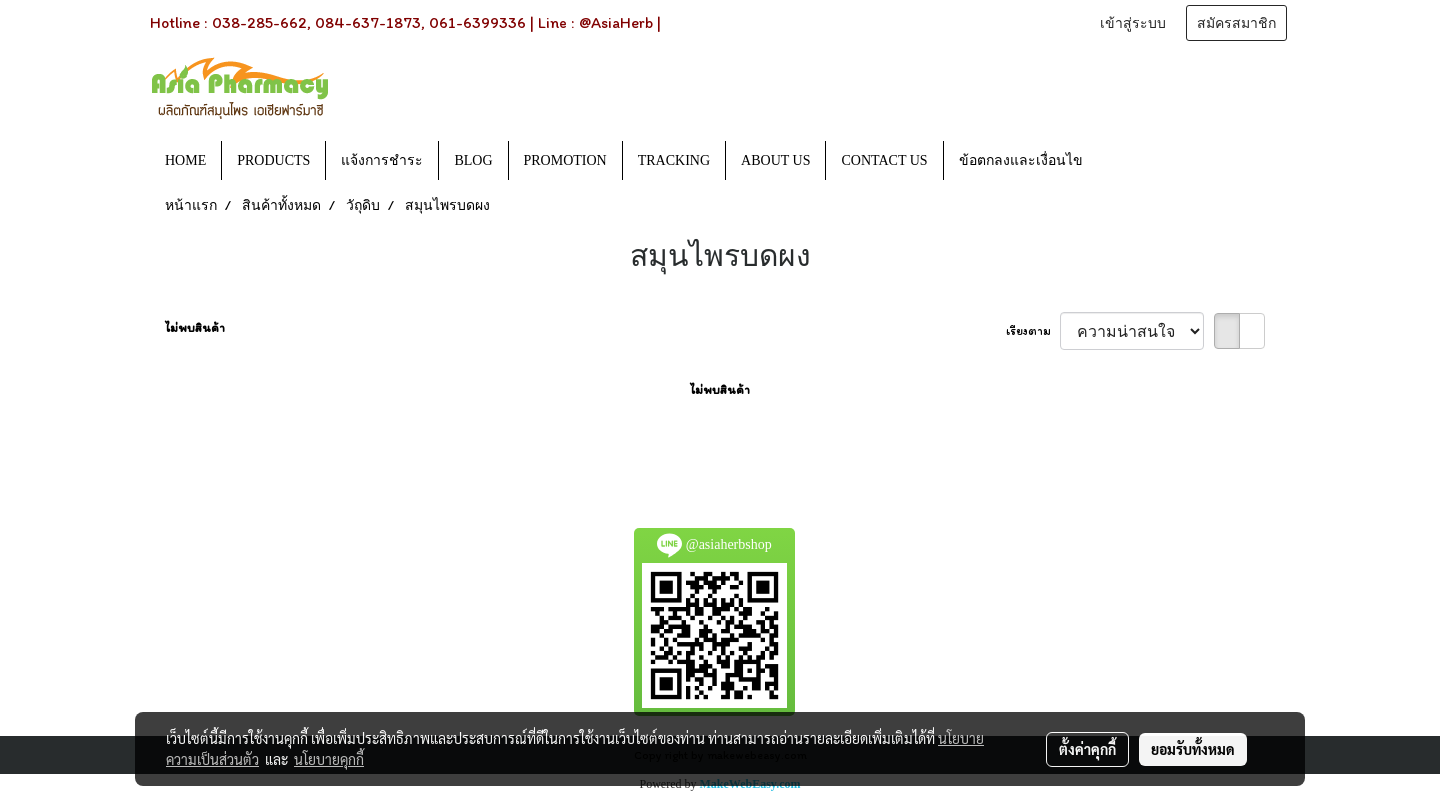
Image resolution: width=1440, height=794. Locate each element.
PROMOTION (565, 160)
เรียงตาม (1033, 331)
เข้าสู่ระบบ (1133, 23)
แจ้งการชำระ (382, 160)
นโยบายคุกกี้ (329, 759)
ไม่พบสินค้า (195, 328)
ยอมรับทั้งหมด (1193, 749)
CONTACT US (884, 160)
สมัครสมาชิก (1236, 23)
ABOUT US (775, 160)
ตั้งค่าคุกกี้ (1087, 749)
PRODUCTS (273, 160)
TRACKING (674, 160)
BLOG (473, 160)
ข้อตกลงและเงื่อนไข (1021, 160)
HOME (185, 160)
